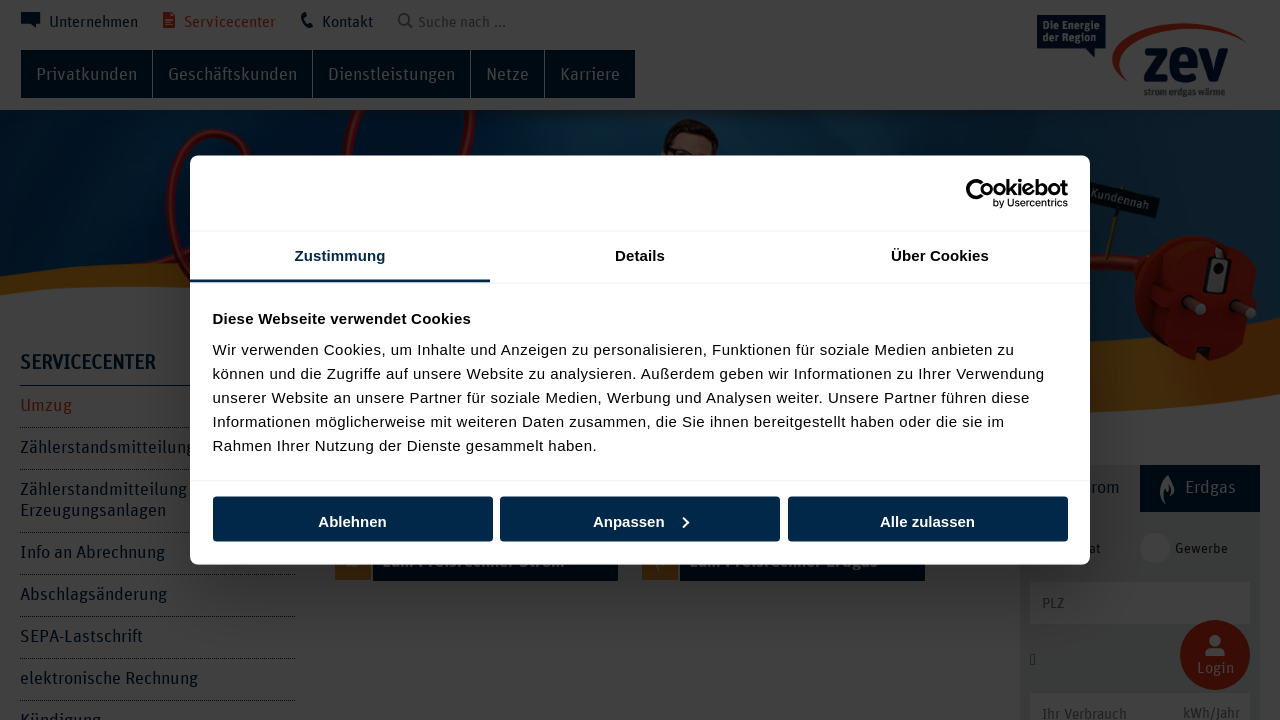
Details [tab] (640, 255)
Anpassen (641, 520)
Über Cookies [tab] (940, 255)
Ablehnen (352, 520)
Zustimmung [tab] (340, 255)
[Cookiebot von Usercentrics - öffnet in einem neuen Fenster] (980, 193)
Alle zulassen (927, 520)
